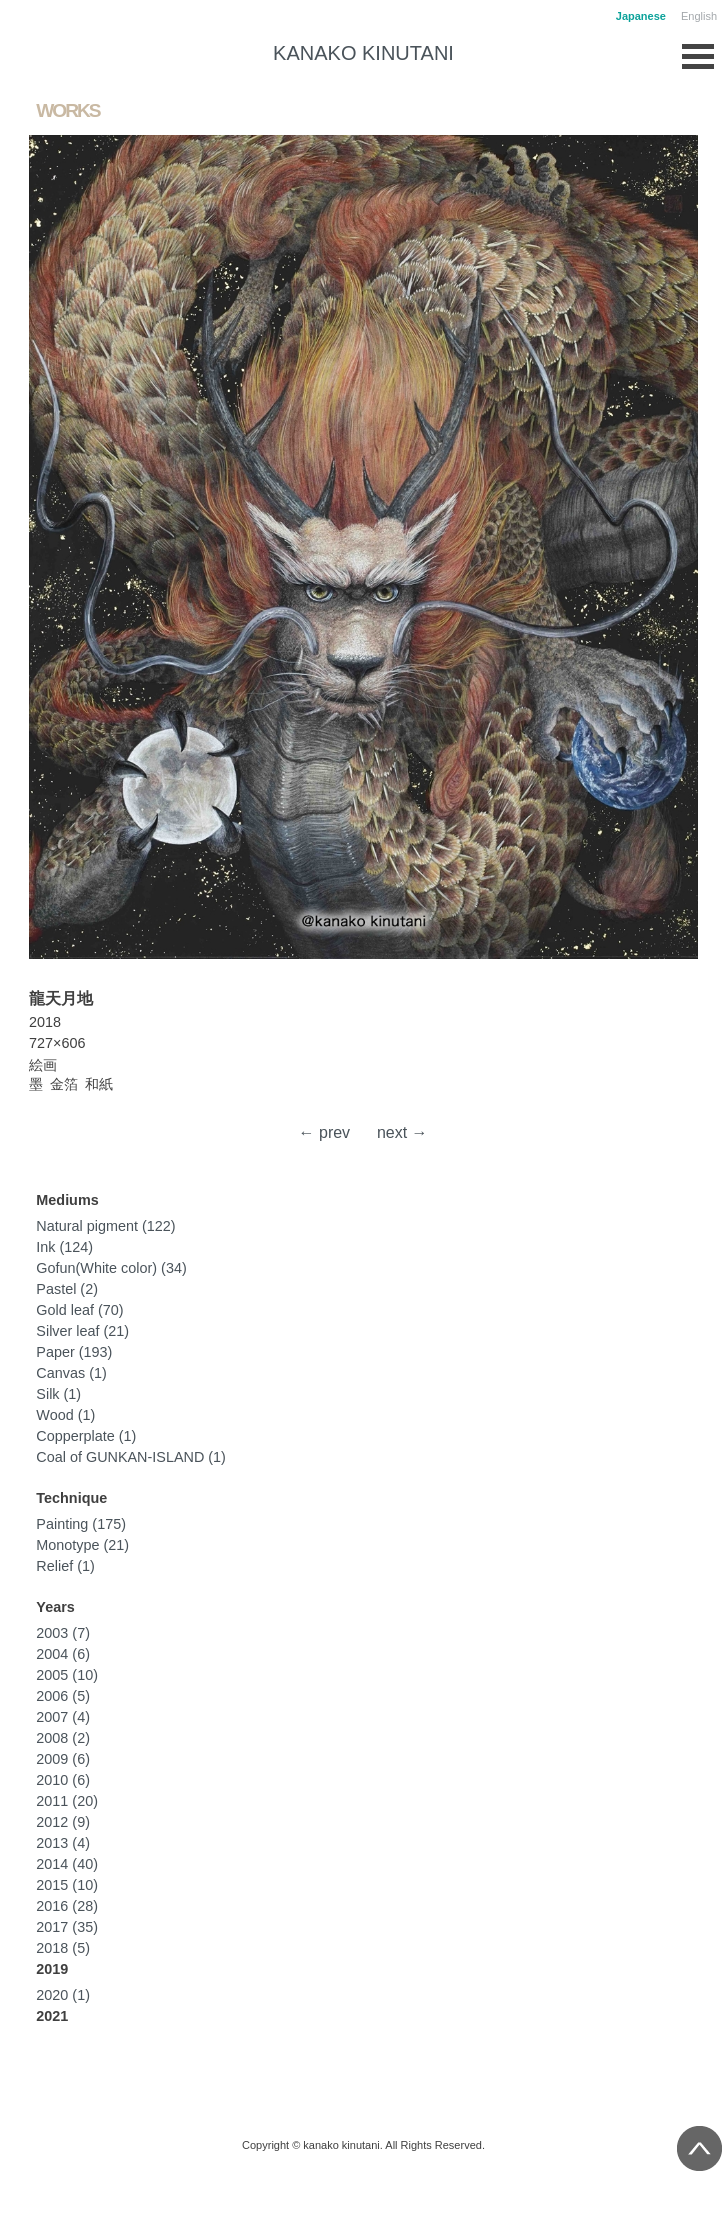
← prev (325, 1132)
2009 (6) (63, 1759)
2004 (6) (63, 1654)
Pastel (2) (67, 1289)
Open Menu (698, 51)
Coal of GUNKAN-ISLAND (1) (131, 1457)
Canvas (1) (71, 1373)
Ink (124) (64, 1247)
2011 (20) (67, 1801)
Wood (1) (65, 1415)
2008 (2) (63, 1738)
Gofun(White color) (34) (111, 1268)
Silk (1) (58, 1394)
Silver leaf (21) (82, 1331)
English (699, 16)
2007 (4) (63, 1717)
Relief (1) (65, 1566)
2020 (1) (63, 1995)
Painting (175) (81, 1524)
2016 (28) (67, 1906)
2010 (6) (63, 1780)
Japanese (641, 16)
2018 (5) (63, 1948)
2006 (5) (63, 1696)
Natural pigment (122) (105, 1226)
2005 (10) (67, 1675)
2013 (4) (63, 1843)
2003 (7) (63, 1633)
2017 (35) (67, 1927)
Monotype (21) (82, 1545)
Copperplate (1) (86, 1436)
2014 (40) (67, 1864)
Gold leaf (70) (79, 1310)
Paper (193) (74, 1352)
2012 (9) (63, 1822)
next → (402, 1132)
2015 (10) (67, 1885)
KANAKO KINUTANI (363, 53)
